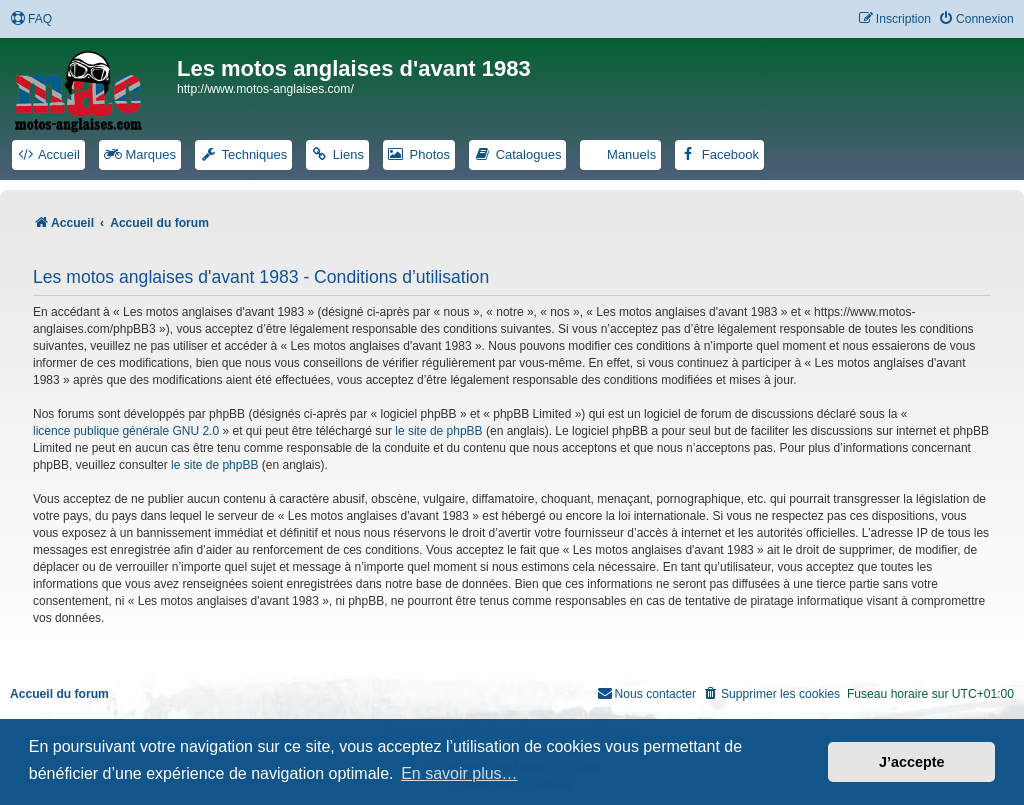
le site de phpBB (438, 431)
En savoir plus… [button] (459, 773)
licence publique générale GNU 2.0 (126, 431)
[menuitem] (31, 19)
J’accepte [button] (912, 762)
